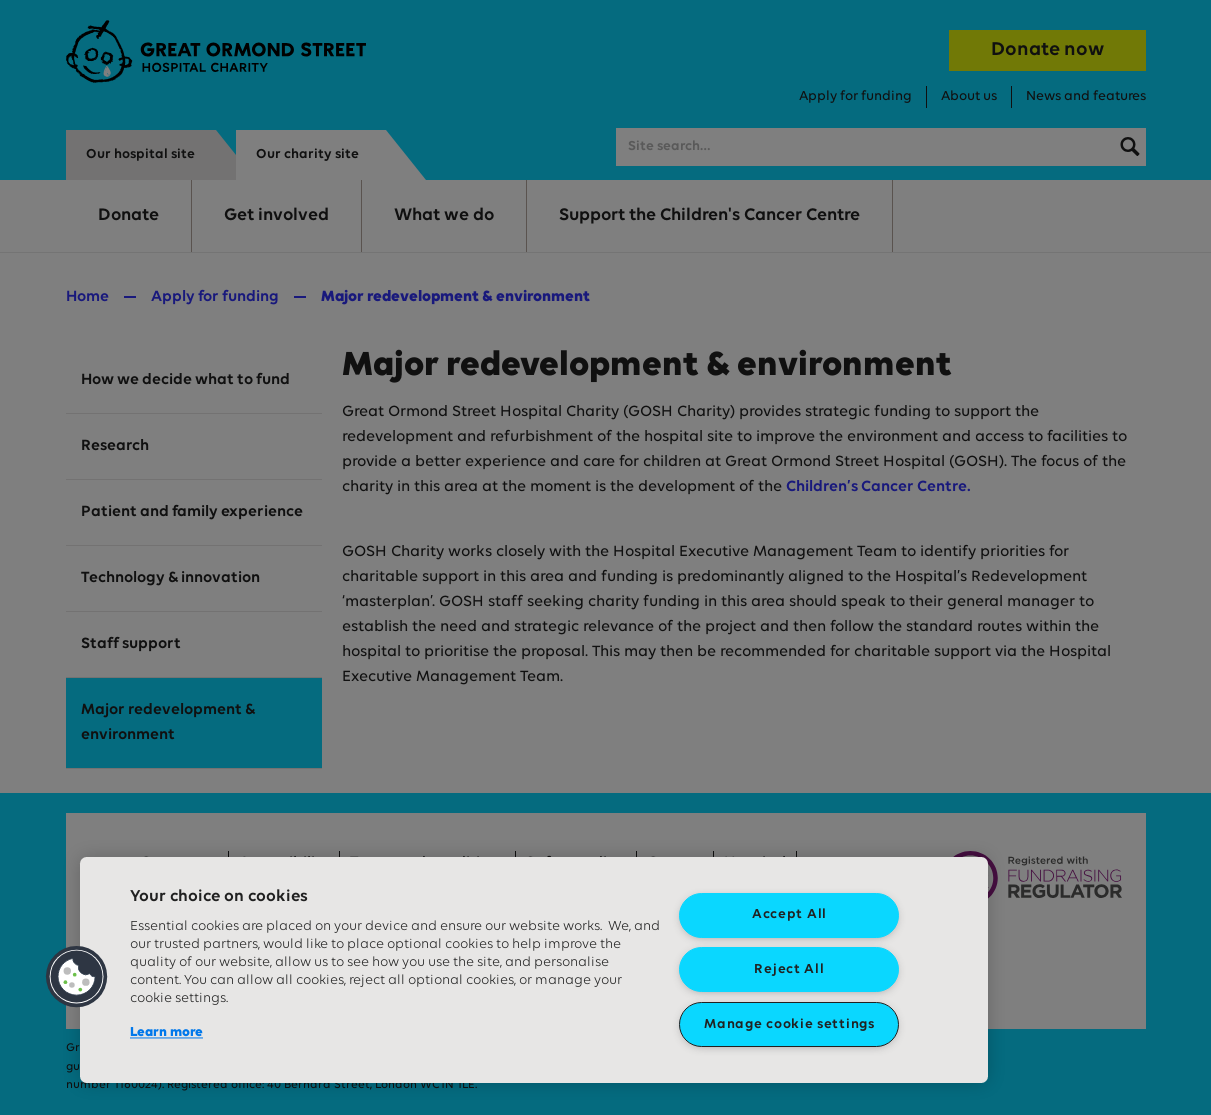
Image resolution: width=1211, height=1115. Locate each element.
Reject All (789, 969)
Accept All (789, 914)
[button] (77, 977)
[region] (534, 970)
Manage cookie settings (789, 1024)
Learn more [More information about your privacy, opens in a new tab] (166, 1032)
